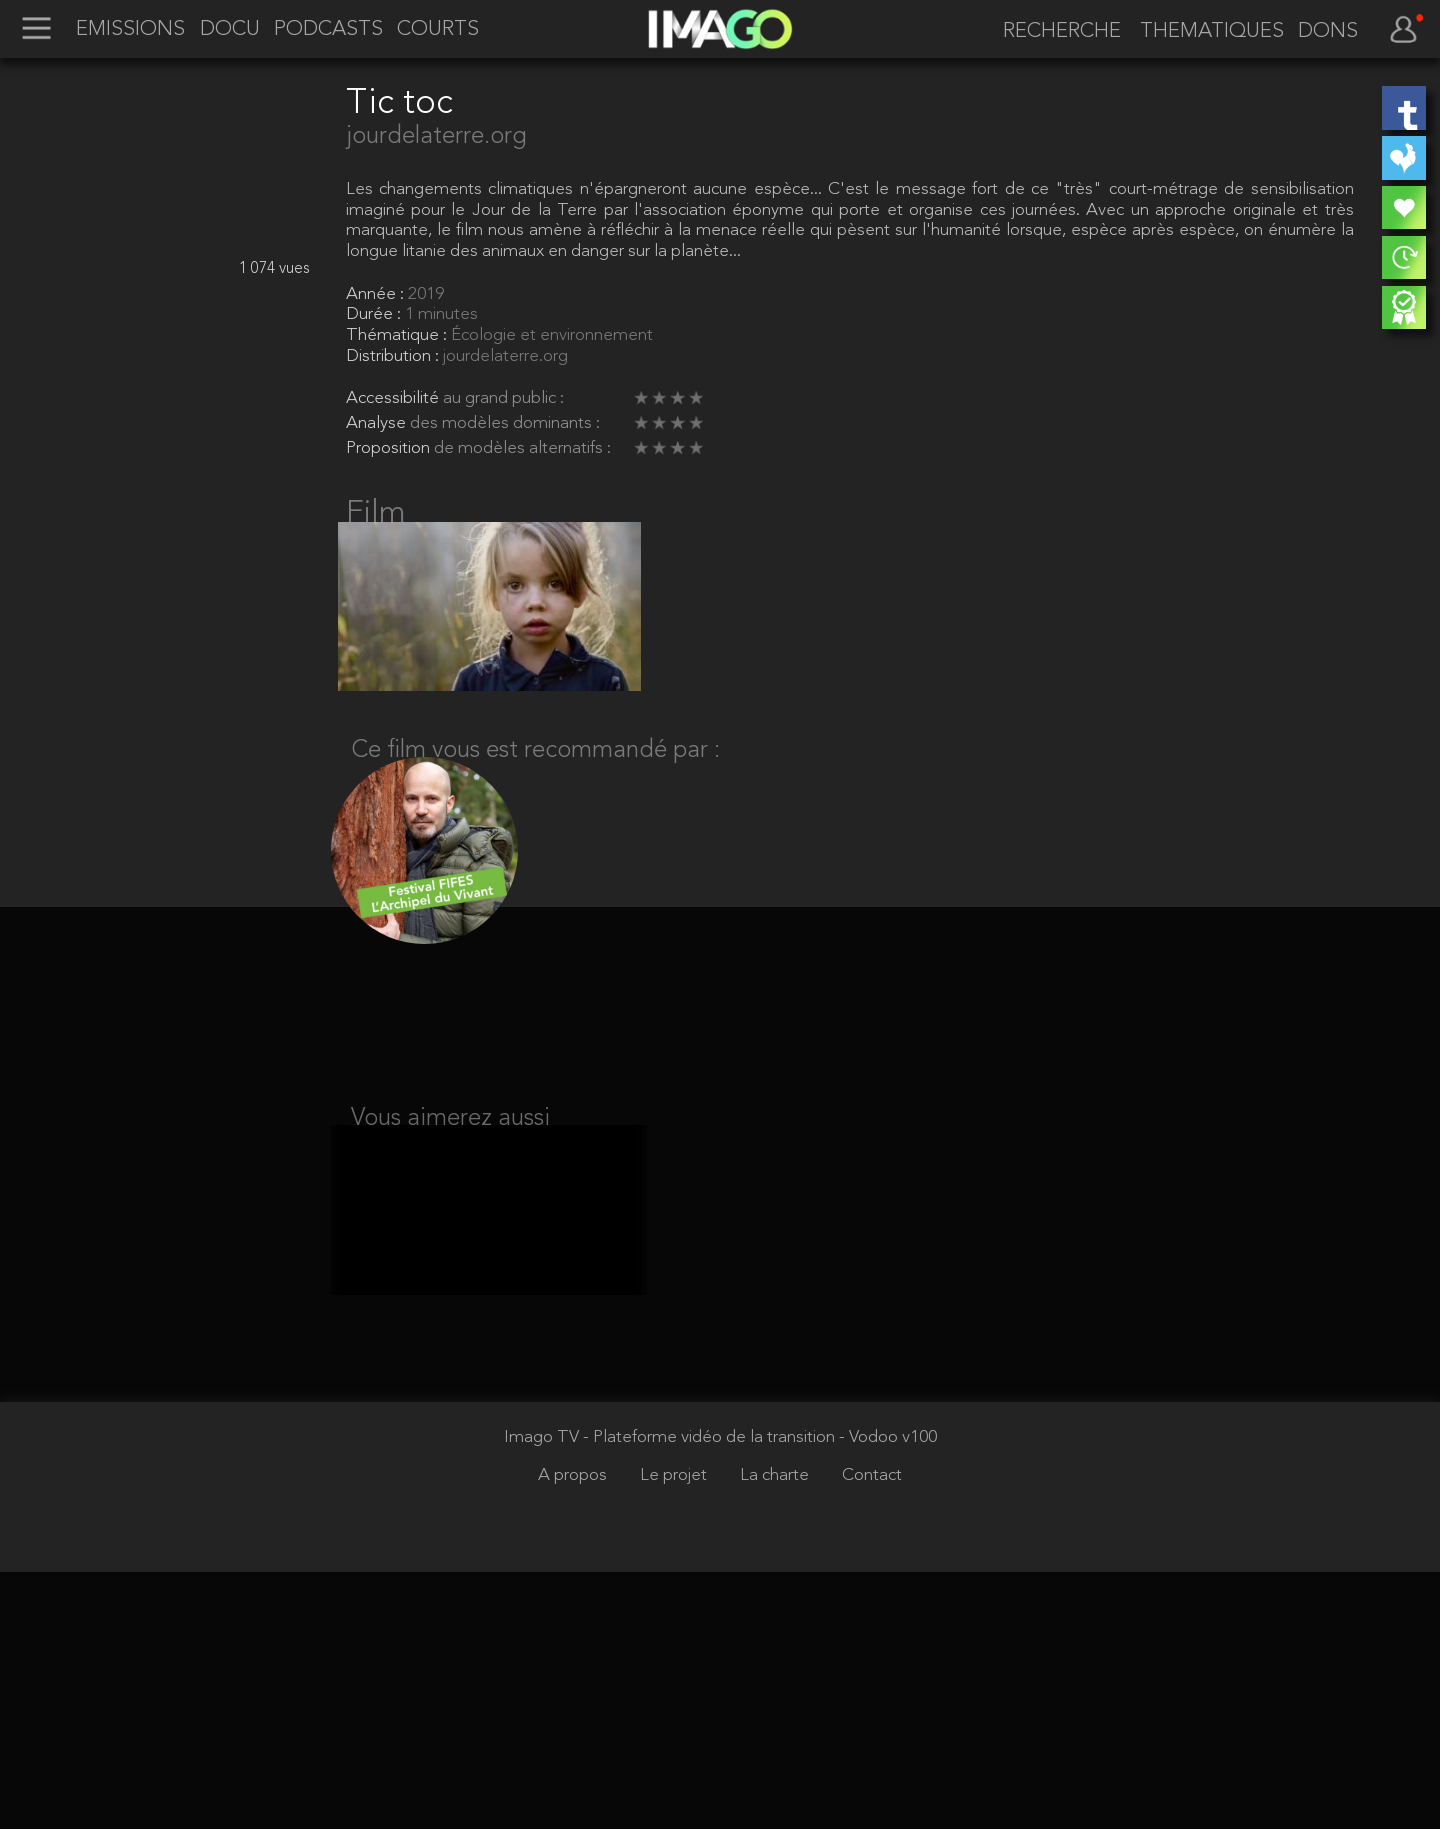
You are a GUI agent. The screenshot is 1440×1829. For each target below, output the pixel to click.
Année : (377, 294)
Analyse (378, 423)
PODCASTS (328, 30)
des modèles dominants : (505, 423)
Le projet (675, 1732)
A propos (574, 1732)
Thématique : (398, 335)
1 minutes (441, 314)
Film (376, 514)
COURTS (438, 30)
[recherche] (1055, 32)
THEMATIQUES (1212, 32)
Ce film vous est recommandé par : (535, 773)
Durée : (375, 314)
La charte (776, 1732)
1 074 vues (274, 269)
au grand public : (503, 398)
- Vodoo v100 (888, 1694)
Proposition (390, 448)
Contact (872, 1732)
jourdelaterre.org (436, 137)
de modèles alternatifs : (522, 448)
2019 (426, 294)
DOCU (230, 30)
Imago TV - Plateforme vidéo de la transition (671, 1694)
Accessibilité (394, 398)
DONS (1328, 32)
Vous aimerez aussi (450, 1156)
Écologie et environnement (552, 335)
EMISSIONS (130, 30)
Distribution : (394, 356)
